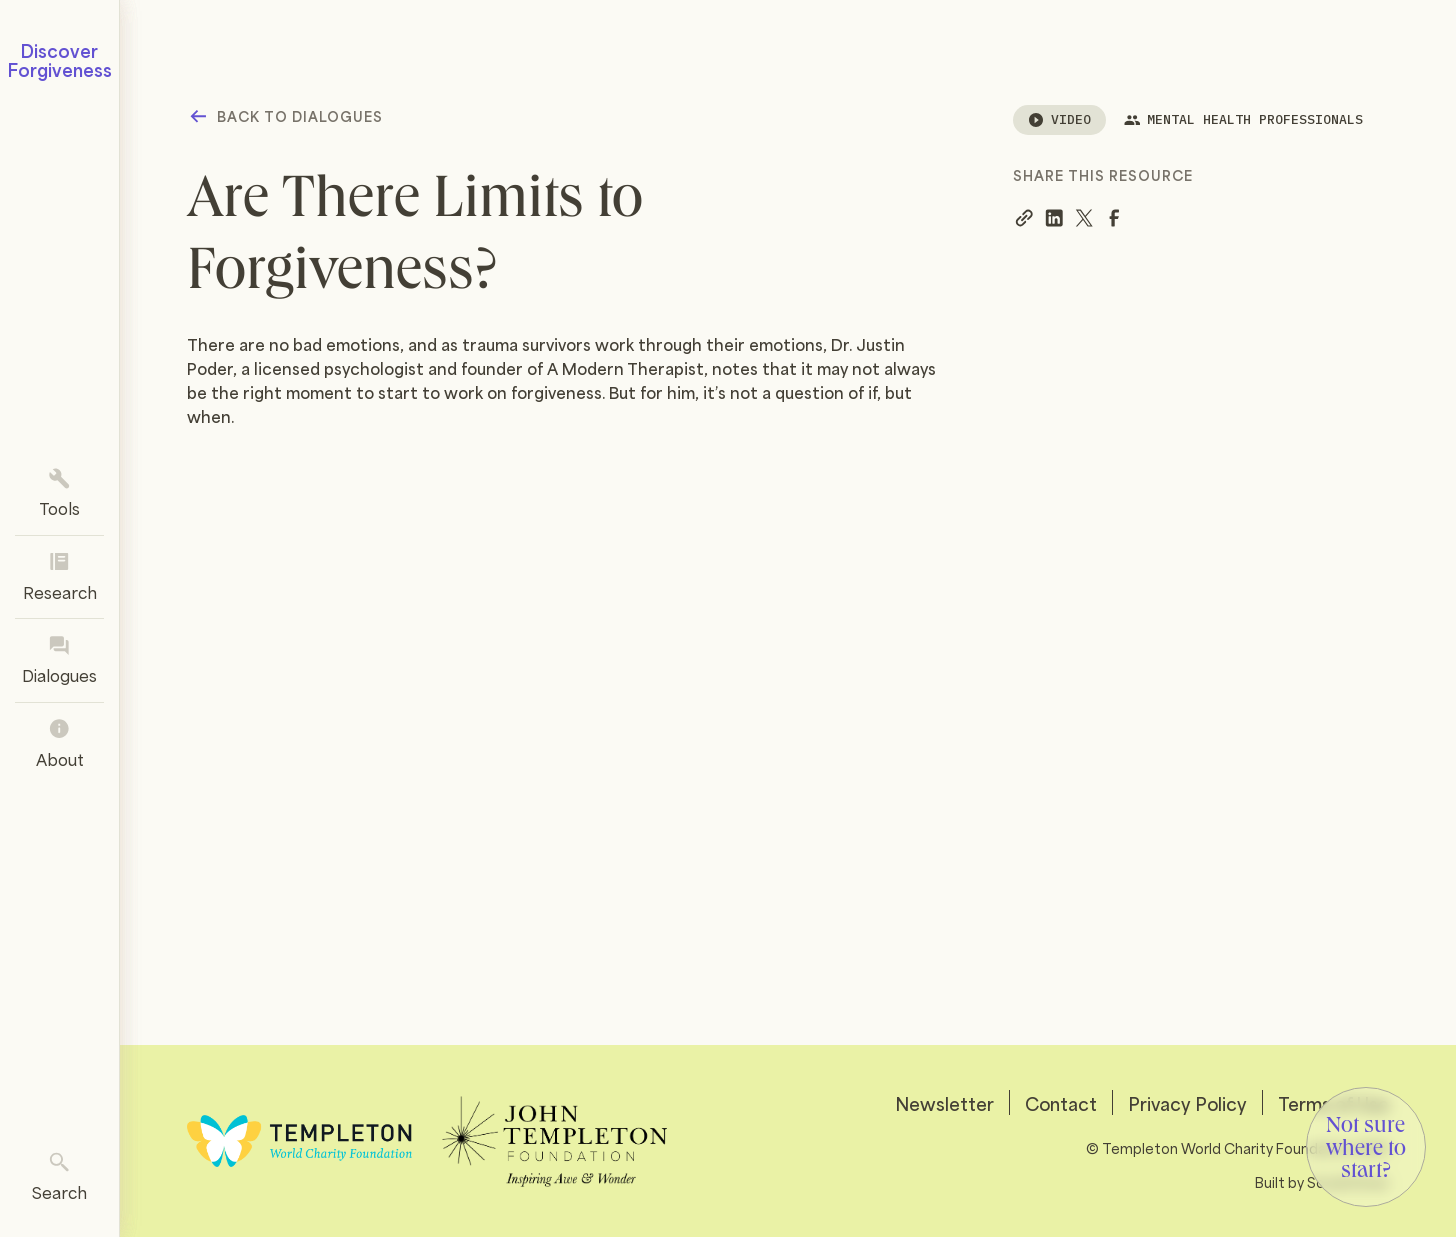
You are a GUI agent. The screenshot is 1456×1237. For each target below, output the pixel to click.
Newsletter (944, 1102)
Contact (1061, 1102)
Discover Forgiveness (60, 59)
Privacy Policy (1187, 1102)
